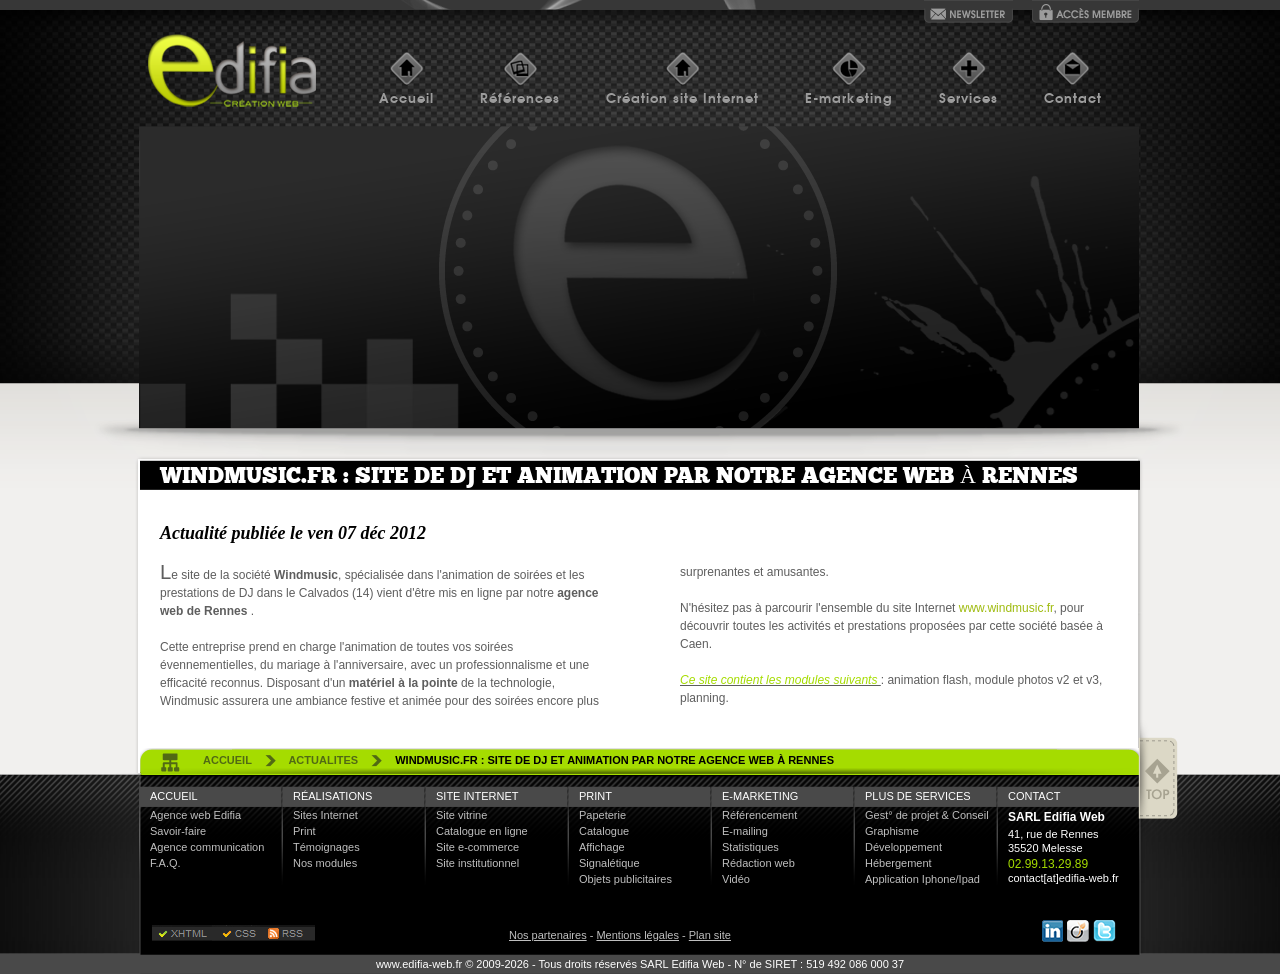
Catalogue (604, 831)
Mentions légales (637, 935)
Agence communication (207, 847)
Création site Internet (682, 98)
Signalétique (609, 863)
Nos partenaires (548, 935)
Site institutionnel (477, 863)
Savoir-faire (178, 831)
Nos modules (325, 863)
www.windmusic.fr (1006, 608)
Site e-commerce (477, 847)
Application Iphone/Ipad (922, 879)
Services (968, 98)
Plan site (710, 935)
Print (304, 831)
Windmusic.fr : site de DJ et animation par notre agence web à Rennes (614, 760)
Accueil (406, 98)
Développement (903, 847)
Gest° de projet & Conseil (927, 815)
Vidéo (736, 879)
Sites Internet (325, 815)
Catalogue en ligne (482, 831)
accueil (227, 760)
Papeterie (602, 815)
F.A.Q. (165, 863)
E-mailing (745, 831)
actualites (323, 760)
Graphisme (892, 831)
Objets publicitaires (625, 879)
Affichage (602, 847)
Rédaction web (758, 863)
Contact (1073, 98)
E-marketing (849, 98)
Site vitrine (461, 815)
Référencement (759, 815)
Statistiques (750, 847)
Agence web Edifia (195, 815)
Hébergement (898, 863)
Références (520, 98)
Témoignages (326, 847)
